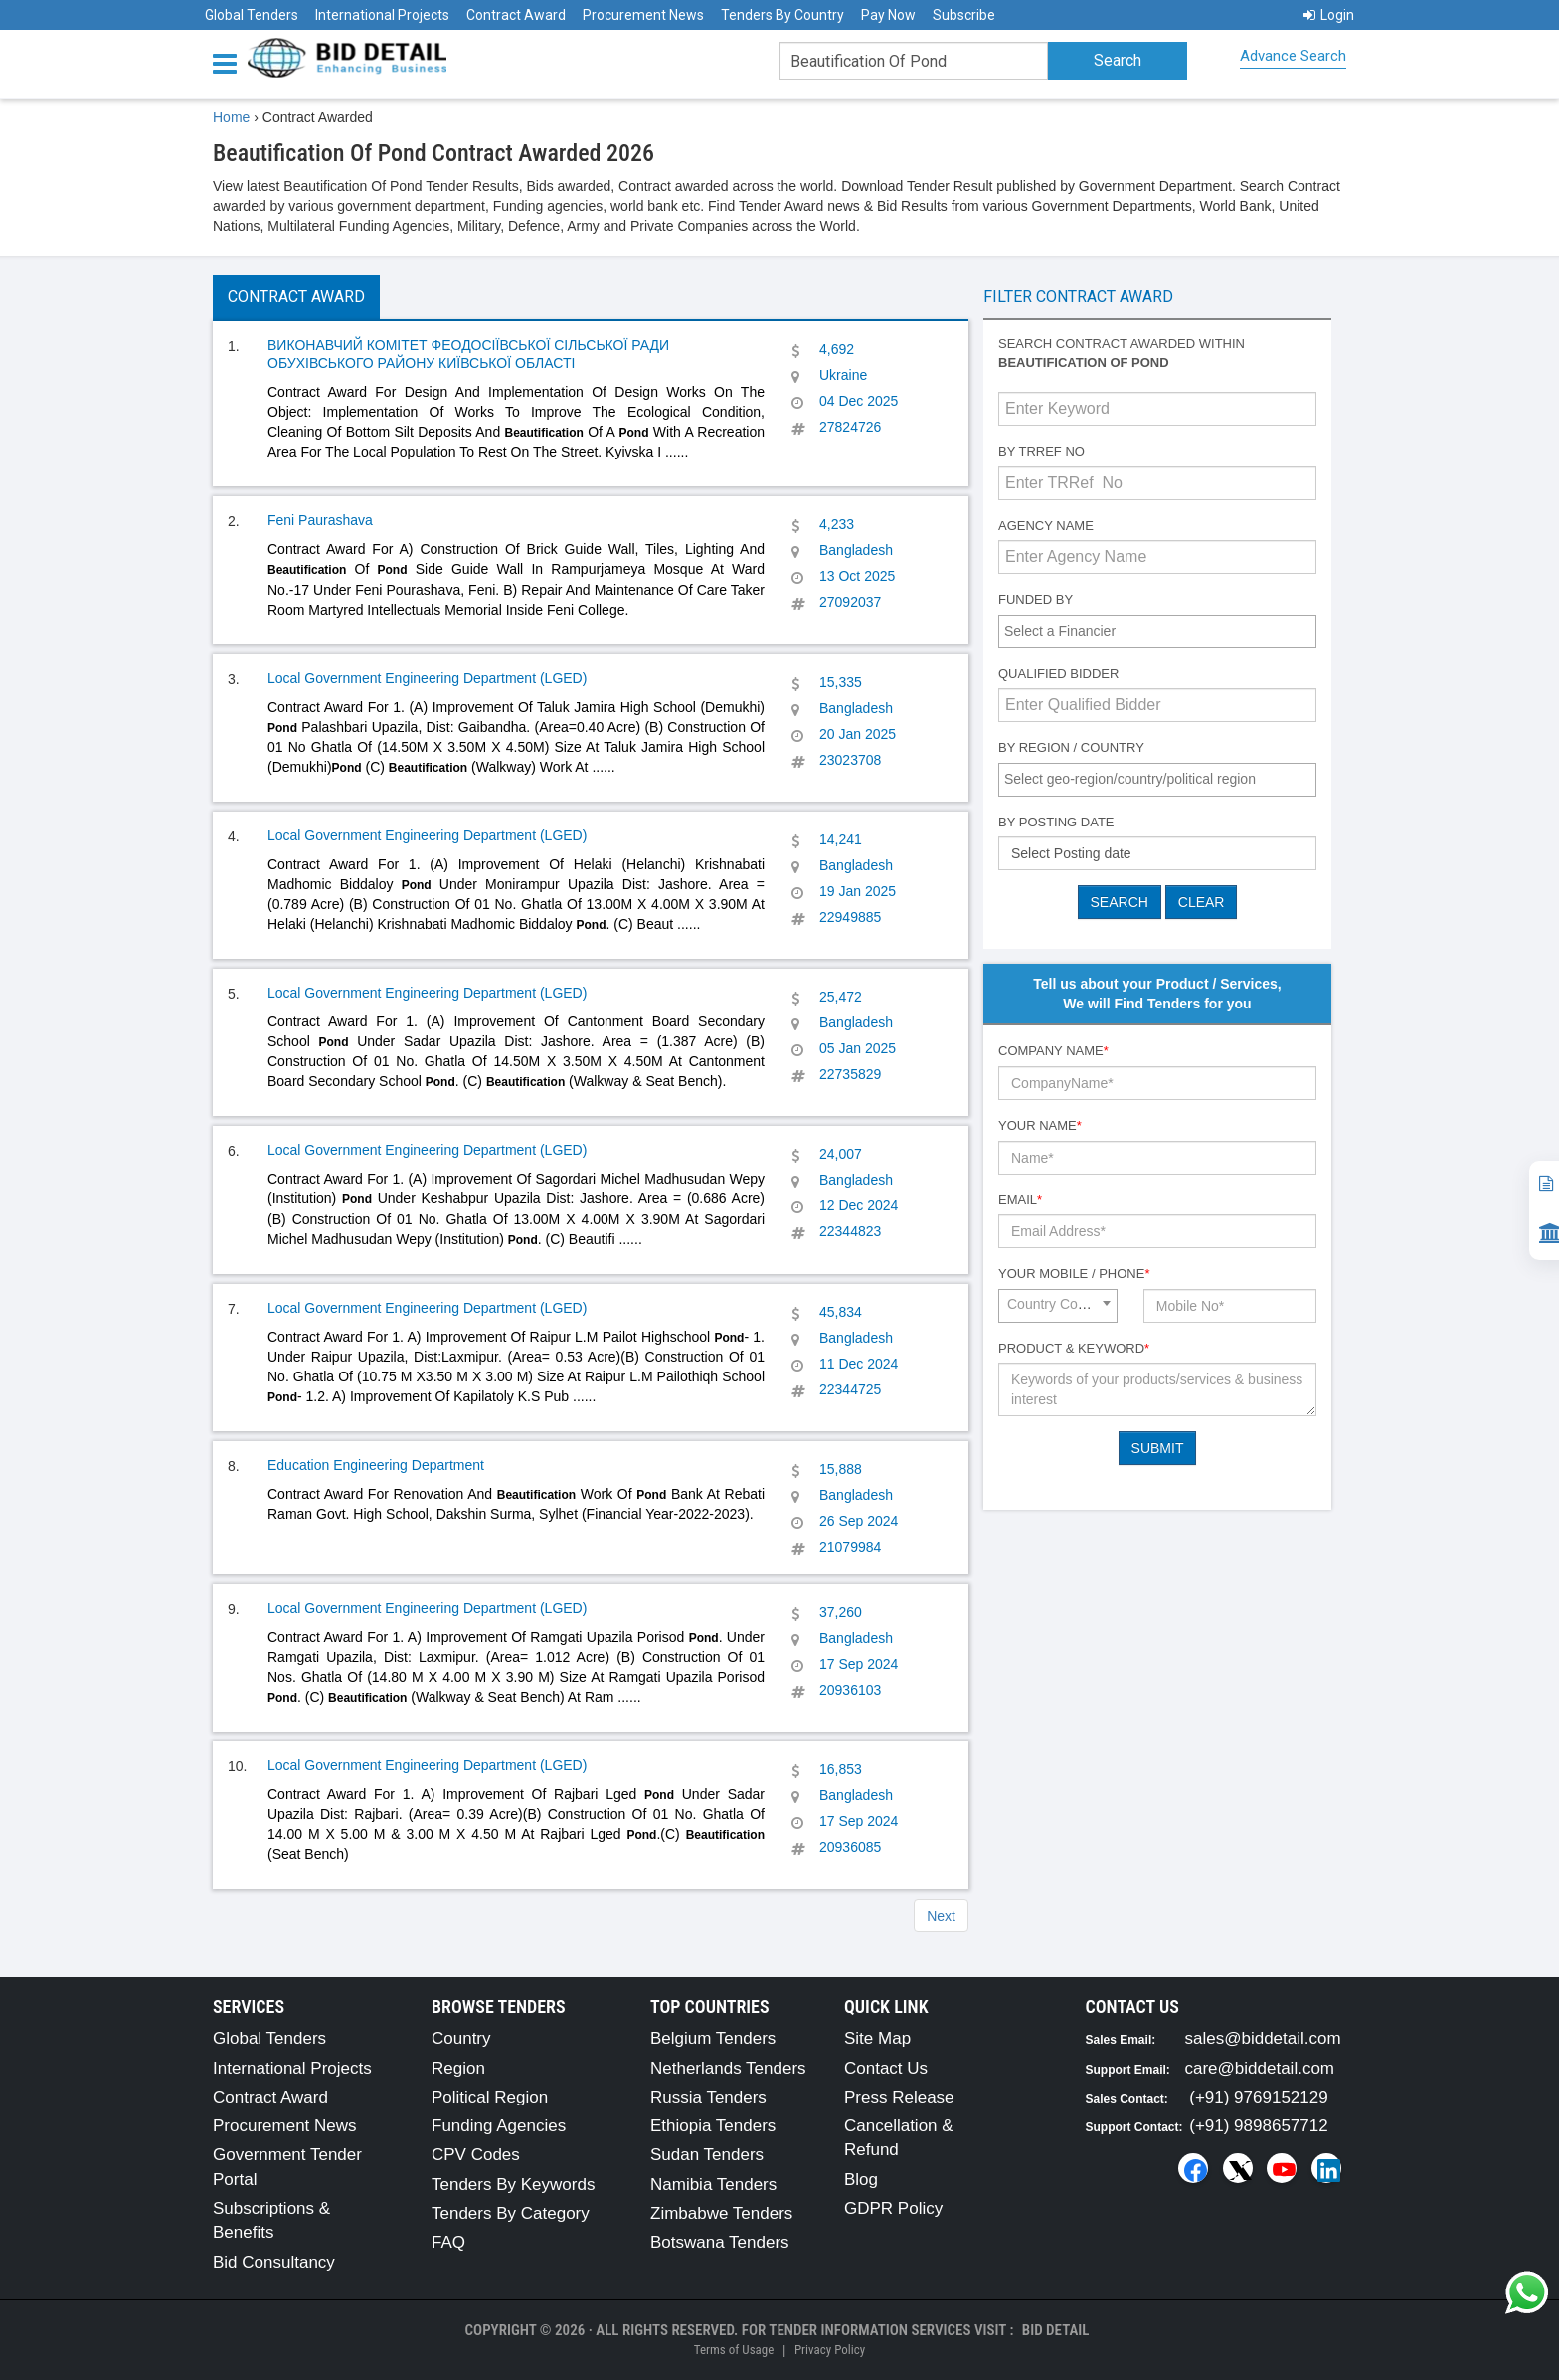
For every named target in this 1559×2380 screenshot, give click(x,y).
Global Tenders (251, 15)
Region (458, 2068)
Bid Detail (1056, 2330)
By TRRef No (1041, 451)
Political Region (490, 2097)
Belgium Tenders (713, 2038)
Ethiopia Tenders (713, 2125)
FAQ (448, 2242)
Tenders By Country (782, 15)
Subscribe (964, 15)
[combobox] (1157, 631)
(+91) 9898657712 (1258, 2125)
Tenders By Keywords (513, 2184)
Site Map (877, 2038)
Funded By (1035, 599)
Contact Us (886, 2068)
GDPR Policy (893, 2208)
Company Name (1053, 1050)
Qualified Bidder (1058, 673)
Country (461, 2038)
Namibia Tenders (713, 2184)
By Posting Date (1056, 822)
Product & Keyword (1073, 1348)
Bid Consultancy (274, 2262)
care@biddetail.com (1260, 2068)
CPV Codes (476, 2154)
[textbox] (1162, 631)
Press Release (899, 2097)
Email (1020, 1199)
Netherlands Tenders (728, 2068)
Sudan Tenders (707, 2154)
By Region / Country (1071, 747)
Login (1328, 15)
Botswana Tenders (719, 2242)
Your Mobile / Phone (1073, 1273)
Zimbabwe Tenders (721, 2213)
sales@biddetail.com (1263, 2038)
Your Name (1040, 1125)
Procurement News (643, 15)
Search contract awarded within (1121, 353)
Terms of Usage (734, 2349)
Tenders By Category (511, 2213)
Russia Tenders (708, 2097)
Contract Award (516, 15)
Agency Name (1046, 525)
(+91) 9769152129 (1258, 2097)
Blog (861, 2179)
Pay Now (888, 15)
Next (941, 1915)
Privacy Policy (829, 2349)
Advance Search (1293, 56)
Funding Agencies (499, 2125)
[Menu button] (230, 62)
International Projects (382, 15)
